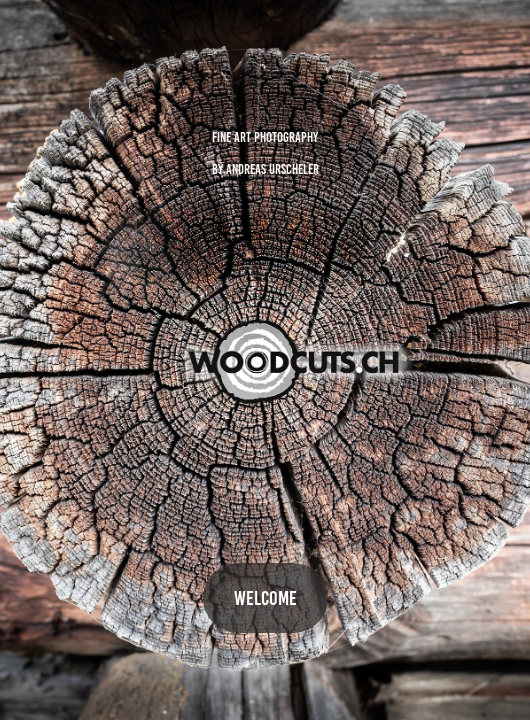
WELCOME (265, 598)
